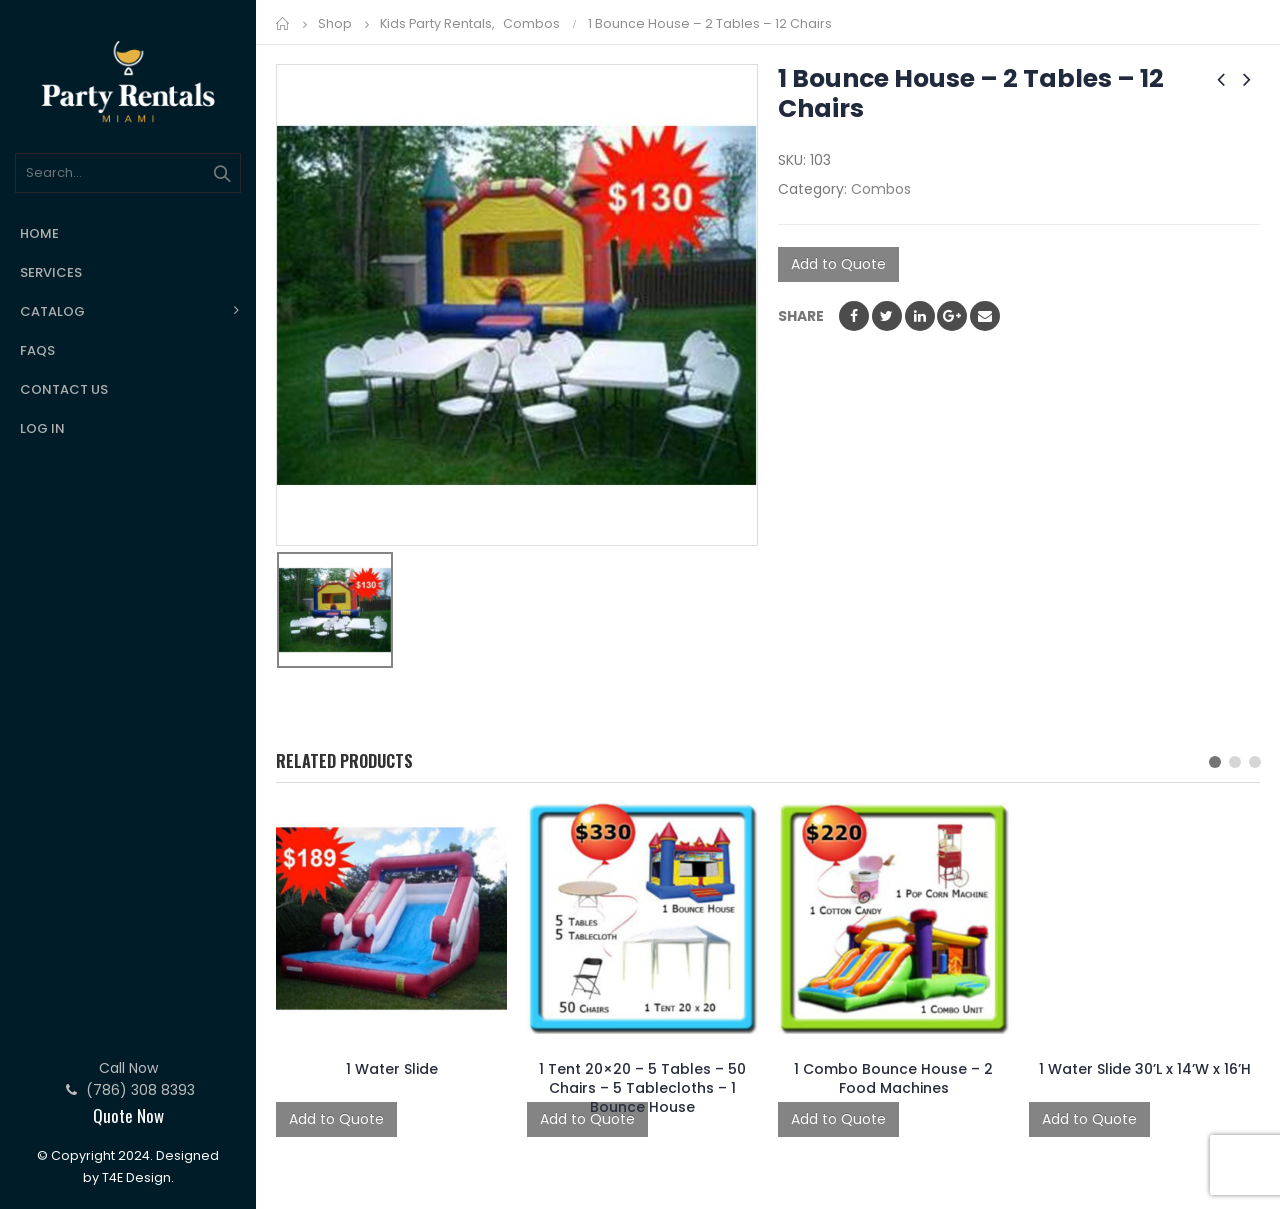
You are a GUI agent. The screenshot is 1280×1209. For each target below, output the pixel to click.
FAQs (37, 350)
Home (39, 233)
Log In (42, 428)
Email (985, 316)
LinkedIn (920, 316)
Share (801, 316)
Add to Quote (838, 264)
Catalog (52, 311)
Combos (881, 189)
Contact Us (64, 389)
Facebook (854, 316)
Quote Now (128, 1115)
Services (51, 272)
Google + (952, 316)
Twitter (887, 316)
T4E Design (136, 1177)
